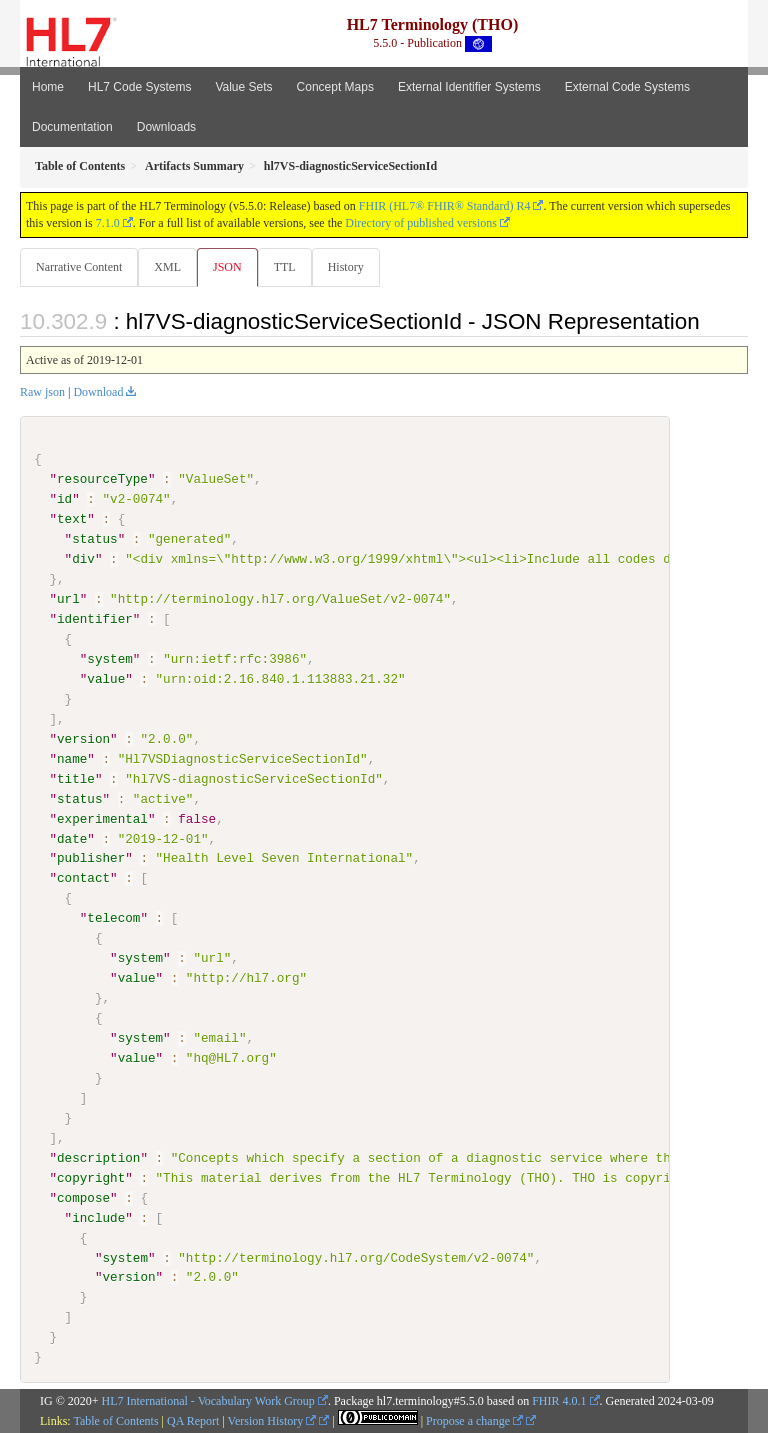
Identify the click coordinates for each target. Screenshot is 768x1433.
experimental (102, 818)
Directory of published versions (421, 223)
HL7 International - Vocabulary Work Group (208, 1400)
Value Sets (243, 87)
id (64, 499)
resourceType (102, 479)
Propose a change (474, 1420)
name (72, 758)
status (94, 539)
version (83, 739)
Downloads (166, 127)
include (98, 1217)
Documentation (72, 127)
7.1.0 (108, 223)
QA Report (193, 1420)
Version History (272, 1420)
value (106, 679)
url (68, 599)
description (98, 1157)
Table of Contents (115, 1420)
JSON (227, 267)
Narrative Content (79, 267)
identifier (95, 619)
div (83, 559)
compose (83, 1197)
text (72, 519)
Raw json (42, 392)
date (72, 838)
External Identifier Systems (469, 87)
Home (48, 87)
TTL (285, 267)
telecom (113, 918)
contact (83, 878)
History (346, 267)
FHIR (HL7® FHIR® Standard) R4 (445, 206)
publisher (91, 858)
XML (167, 267)
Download (98, 392)
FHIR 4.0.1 (559, 1400)
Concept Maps (335, 87)
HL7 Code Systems (139, 87)
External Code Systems (627, 87)
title (76, 778)
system (109, 659)
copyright (91, 1177)
